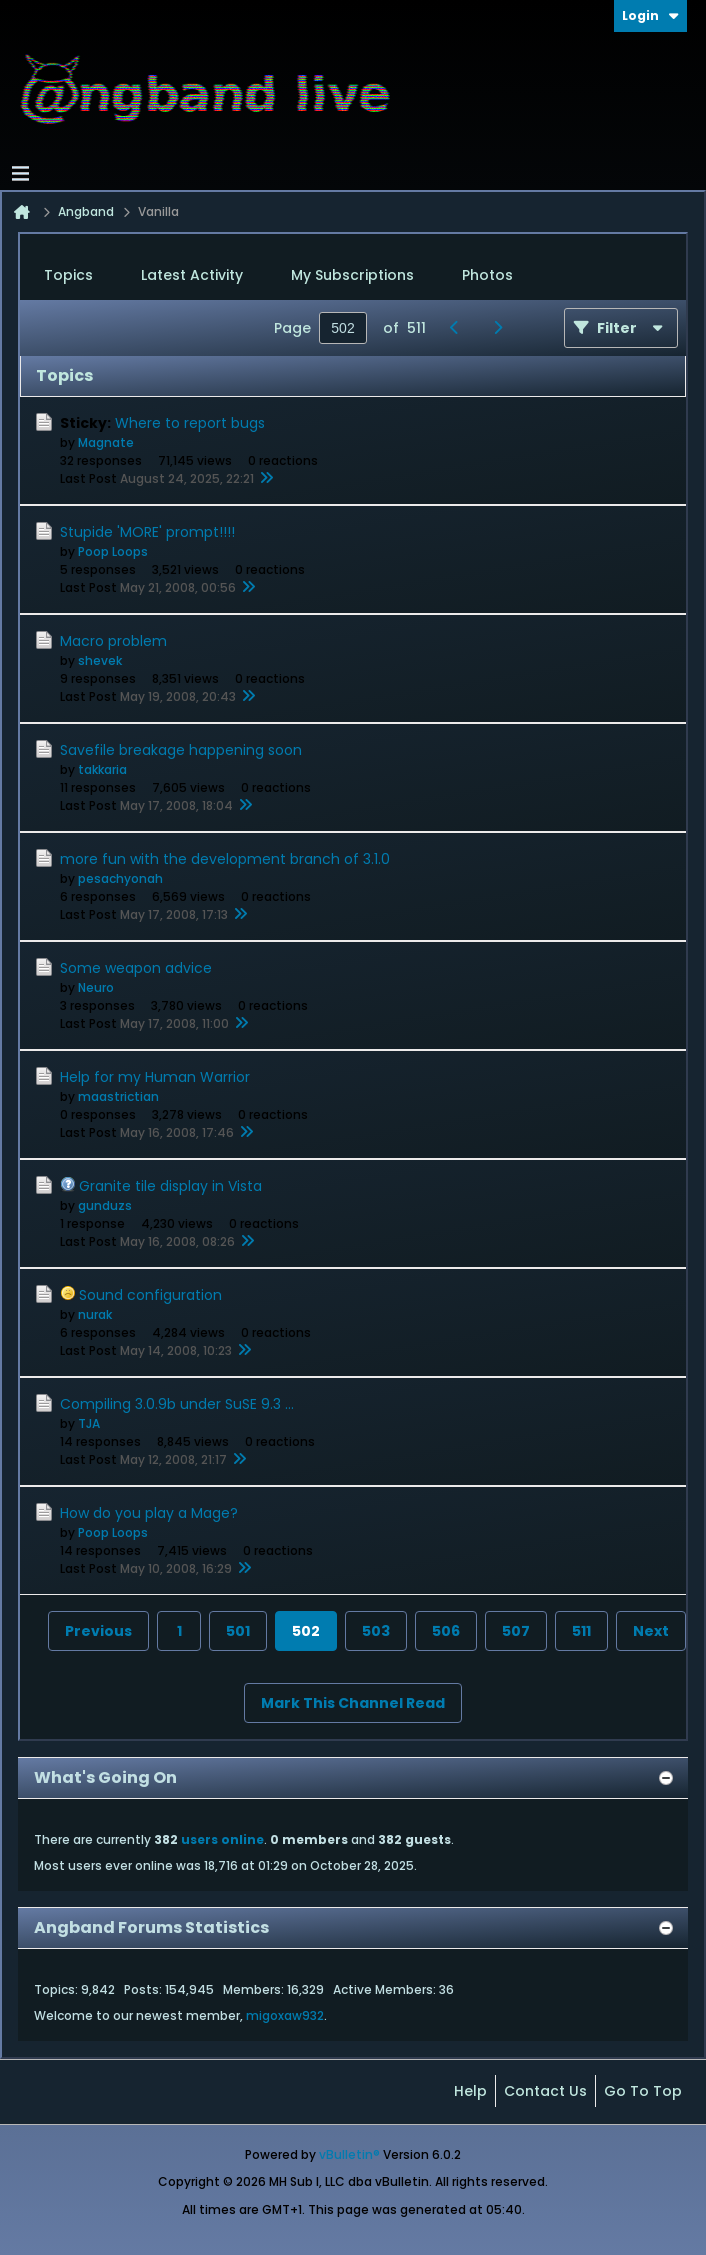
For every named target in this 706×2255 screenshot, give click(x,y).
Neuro (96, 987)
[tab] (68, 276)
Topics (68, 275)
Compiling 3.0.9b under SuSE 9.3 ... (177, 1404)
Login (650, 15)
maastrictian (118, 1096)
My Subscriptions (352, 275)
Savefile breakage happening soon (181, 750)
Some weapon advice (136, 968)
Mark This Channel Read (353, 1703)
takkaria (102, 769)
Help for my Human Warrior (155, 1077)
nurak (95, 1314)
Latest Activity (192, 275)
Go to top (643, 2091)
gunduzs (105, 1205)
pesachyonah (120, 878)
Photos (487, 275)
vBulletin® (349, 2154)
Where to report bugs (190, 423)
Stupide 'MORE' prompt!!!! (147, 532)
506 (446, 1631)
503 (376, 1631)
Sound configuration (150, 1295)
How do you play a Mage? (149, 1513)
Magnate (106, 442)
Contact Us (545, 2091)
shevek (100, 660)
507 (516, 1631)
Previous (98, 1631)
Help (470, 2091)
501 (238, 1631)
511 (581, 1631)
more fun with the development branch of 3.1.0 (225, 859)
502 (306, 1631)
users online (222, 1839)
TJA (89, 1423)
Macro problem (113, 641)
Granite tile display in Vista (170, 1186)
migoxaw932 (285, 2015)
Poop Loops (113, 551)
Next (651, 1631)
